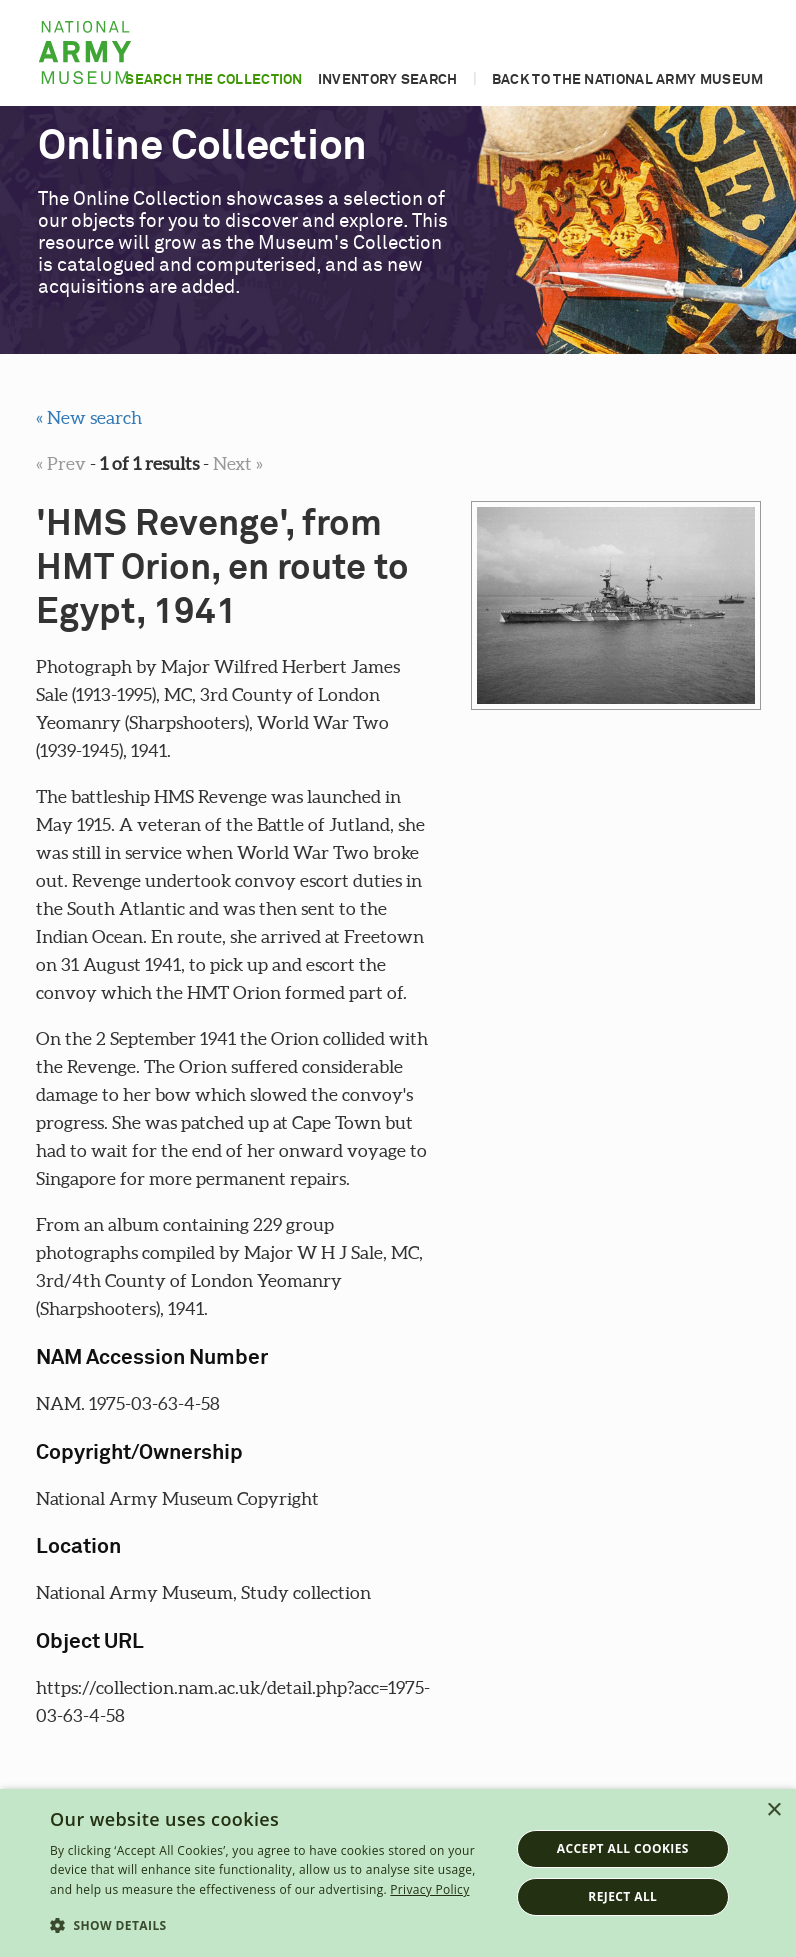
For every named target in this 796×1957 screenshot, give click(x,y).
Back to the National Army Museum (628, 80)
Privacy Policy (429, 1889)
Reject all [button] (622, 1896)
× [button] (773, 1810)
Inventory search (388, 80)
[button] (273, 1926)
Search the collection (213, 80)
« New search (89, 417)
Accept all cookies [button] (623, 1848)
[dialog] (398, 1873)
